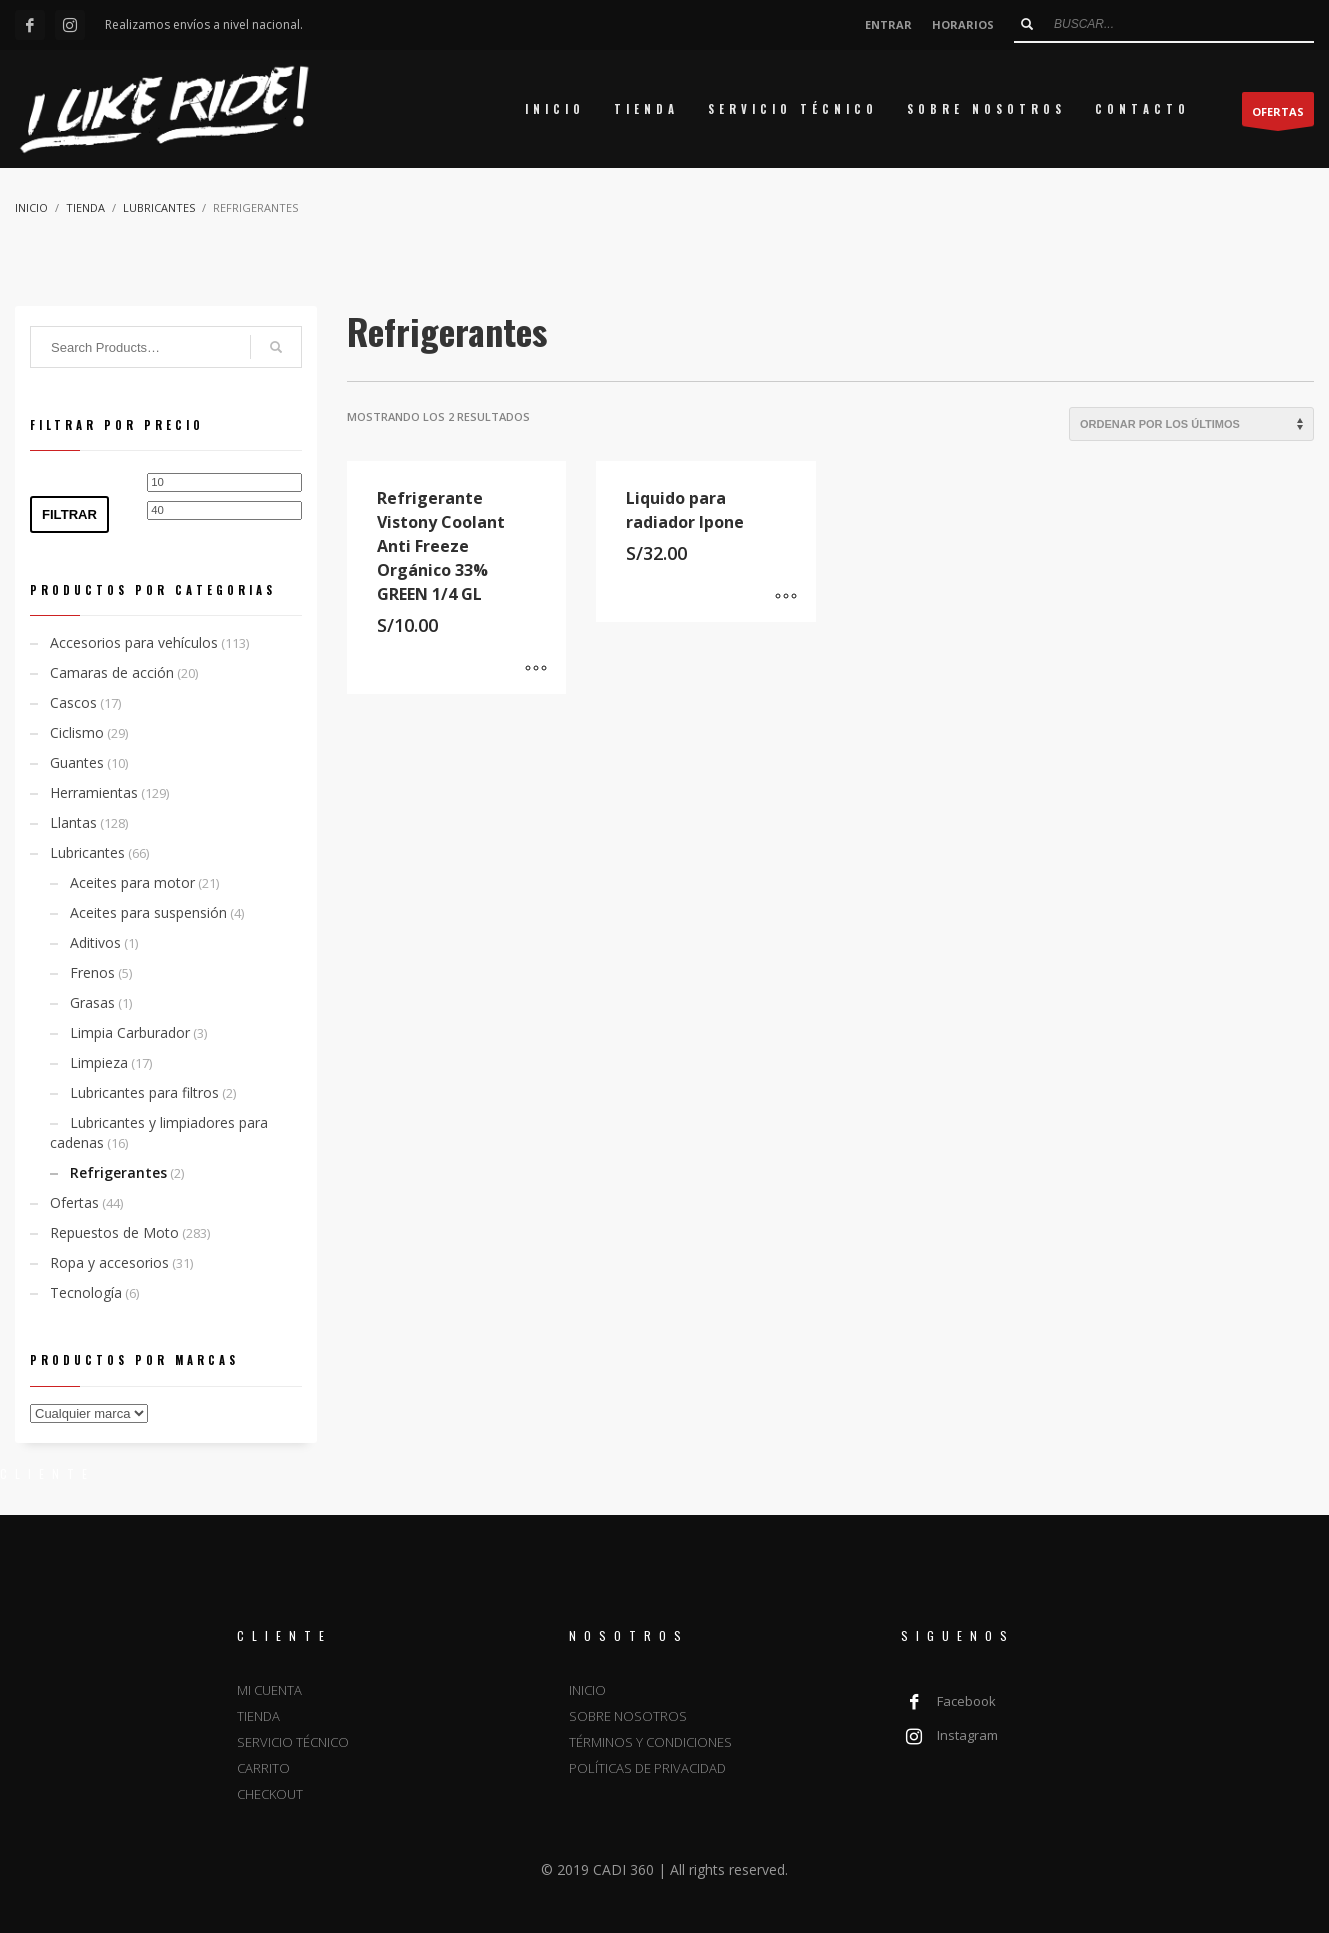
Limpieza (99, 1062)
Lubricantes (87, 852)
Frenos (92, 972)
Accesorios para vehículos (134, 642)
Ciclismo (77, 732)
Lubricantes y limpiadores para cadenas (159, 1132)
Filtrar (69, 514)
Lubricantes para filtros (144, 1092)
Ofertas (74, 1202)
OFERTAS (1278, 115)
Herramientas (94, 792)
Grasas (92, 1002)
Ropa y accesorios (109, 1262)
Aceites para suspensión (148, 912)
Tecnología (86, 1292)
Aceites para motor (132, 882)
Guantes (77, 762)
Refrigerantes (118, 1172)
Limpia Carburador (130, 1032)
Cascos (73, 702)
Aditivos (95, 942)
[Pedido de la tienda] (1191, 424)
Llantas (73, 822)
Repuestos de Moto (114, 1232)
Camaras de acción (112, 672)
